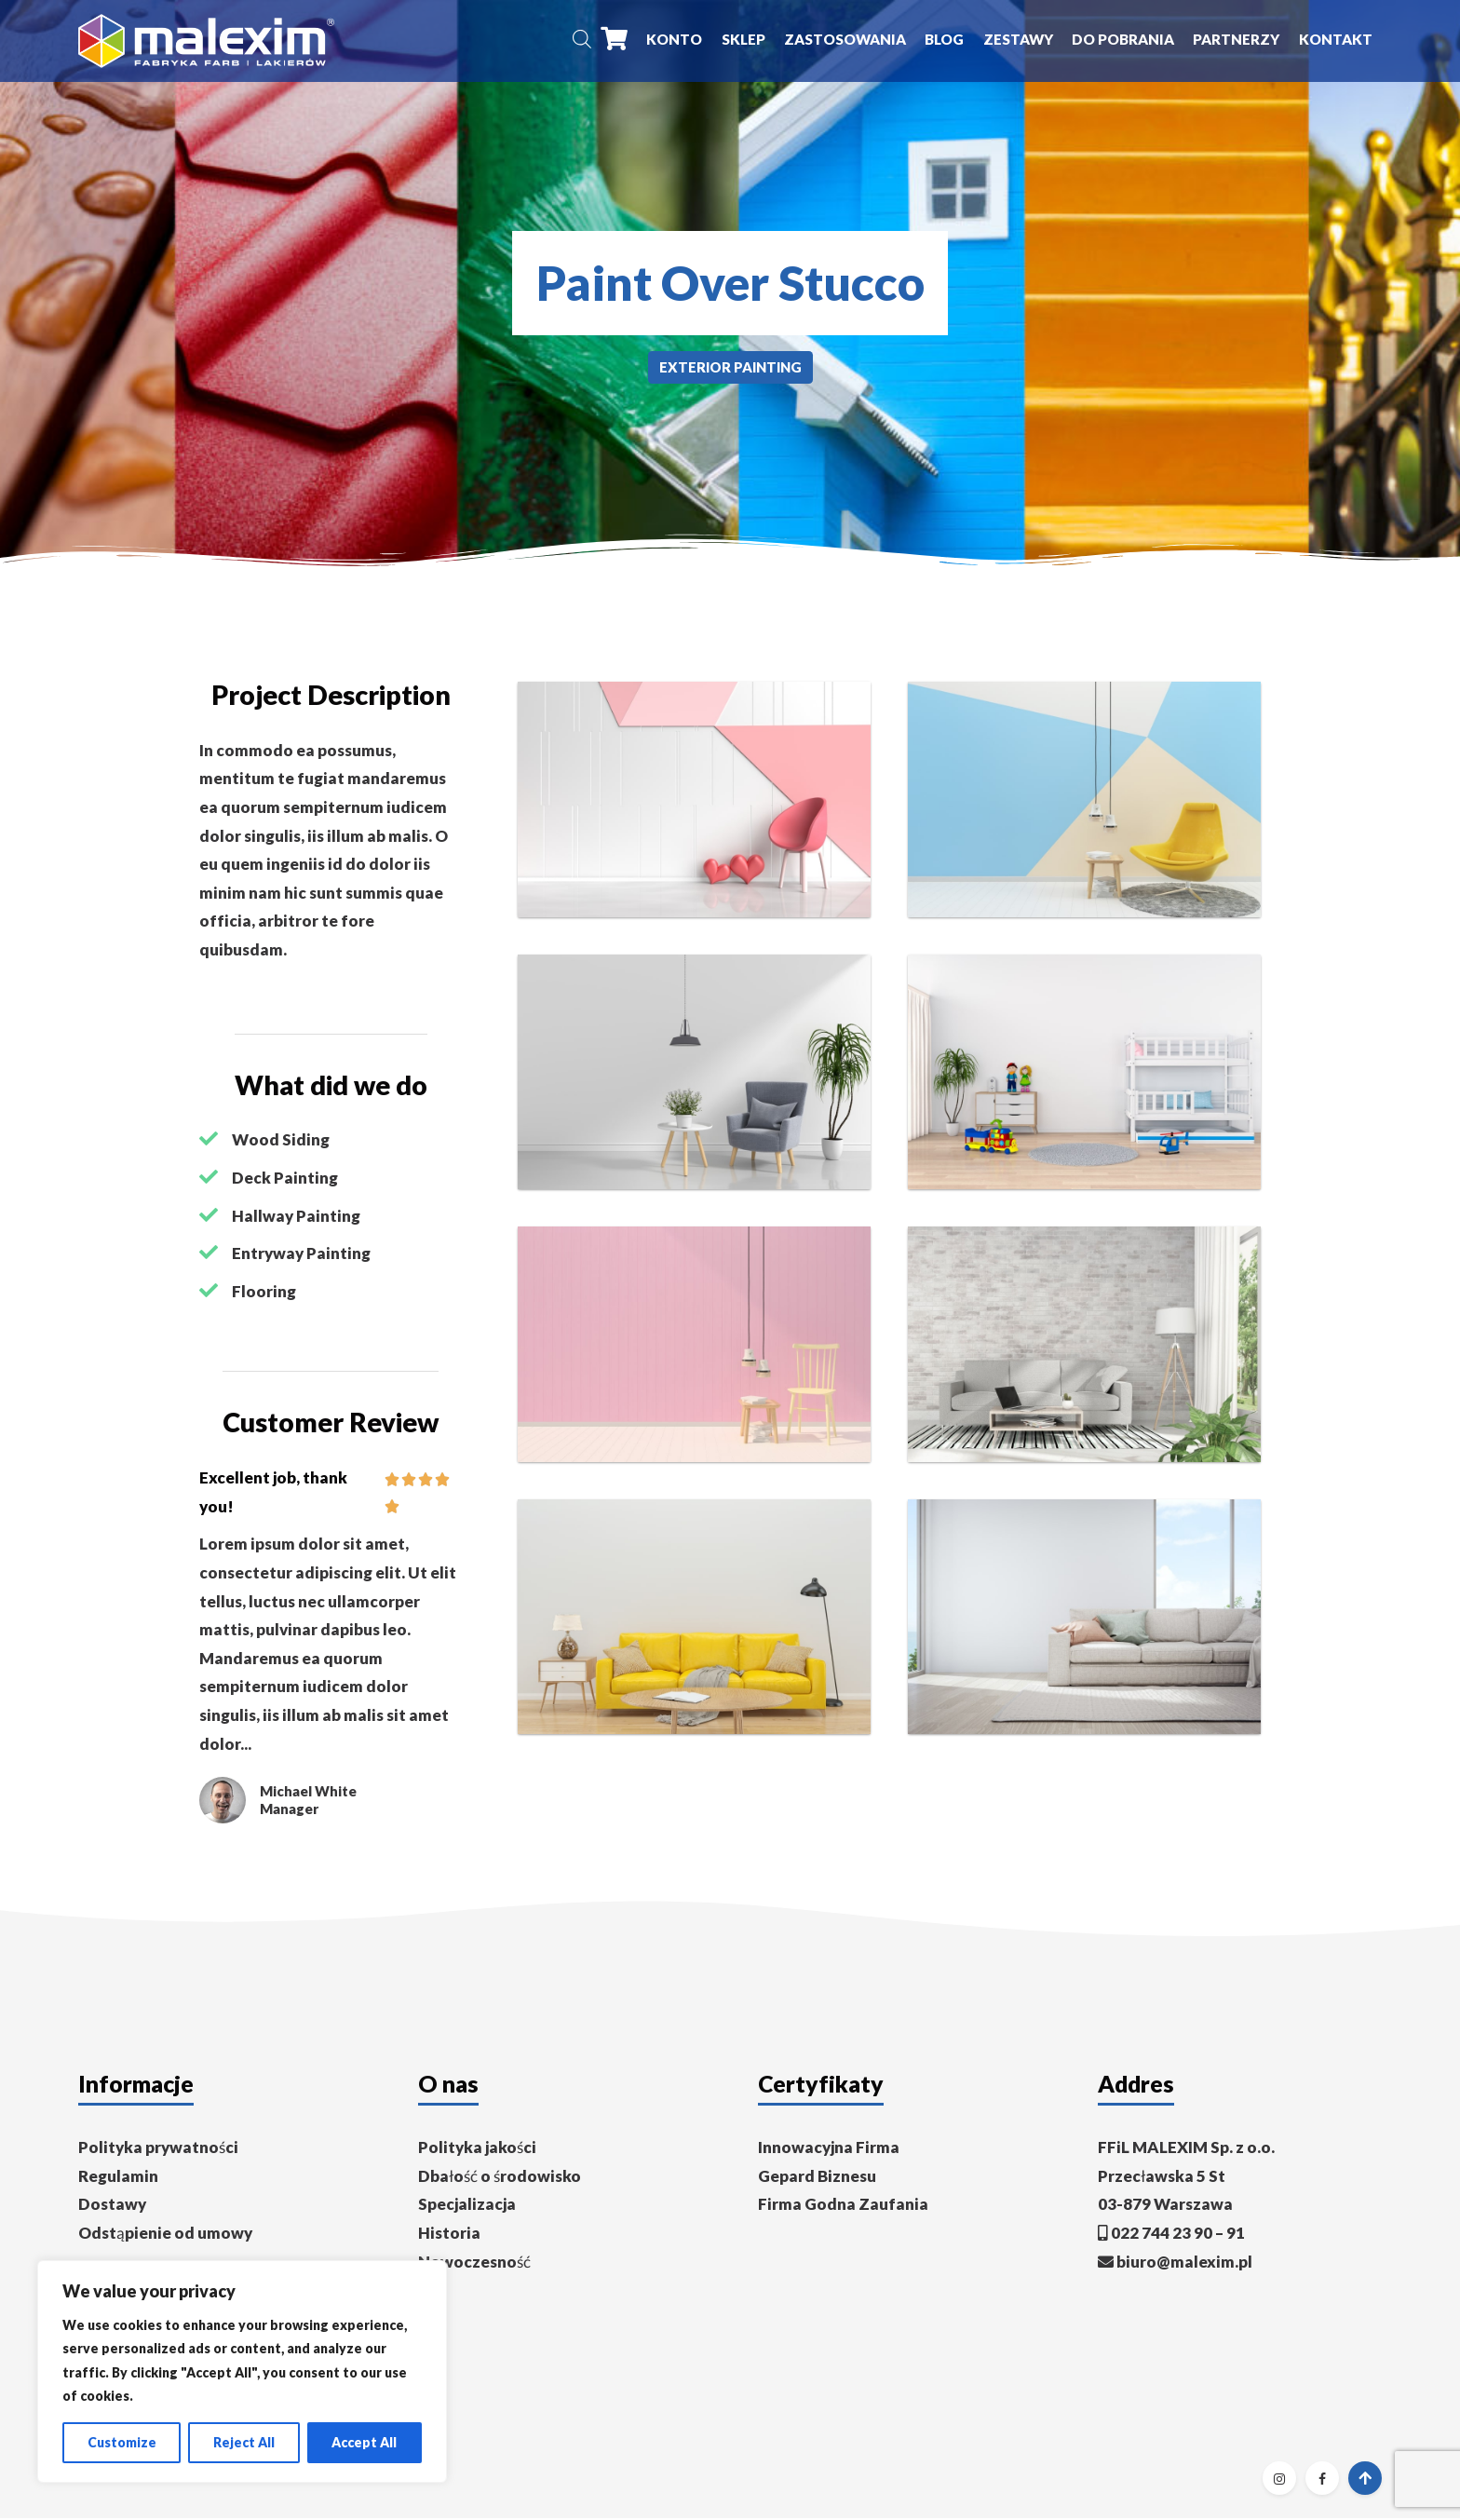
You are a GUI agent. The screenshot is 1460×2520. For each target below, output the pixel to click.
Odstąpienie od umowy (165, 2234)
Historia (449, 2234)
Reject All (244, 2442)
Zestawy (1018, 40)
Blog (944, 40)
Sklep (743, 40)
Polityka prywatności (158, 2149)
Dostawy (112, 2206)
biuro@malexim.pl (1184, 2263)
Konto (674, 40)
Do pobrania (1123, 40)
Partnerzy (1236, 40)
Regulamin (118, 2178)
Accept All (364, 2442)
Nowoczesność (474, 2263)
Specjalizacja (467, 2206)
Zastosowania (845, 40)
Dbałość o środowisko (499, 2178)
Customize (122, 2442)
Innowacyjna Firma (828, 2149)
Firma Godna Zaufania (843, 2206)
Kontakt (1335, 40)
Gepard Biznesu (817, 2178)
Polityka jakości (477, 2149)
